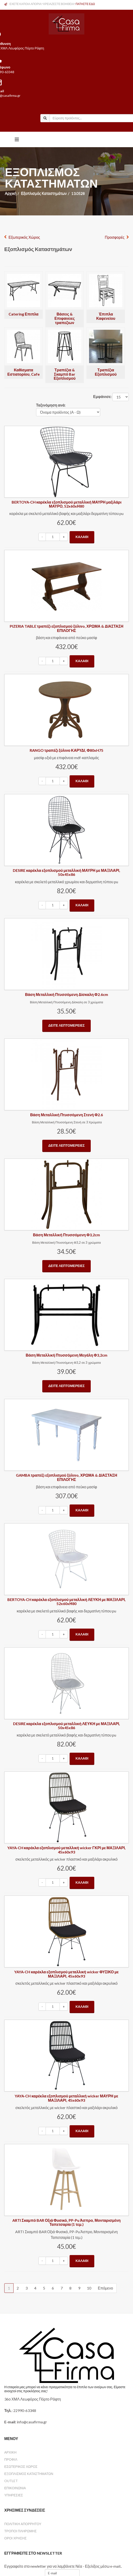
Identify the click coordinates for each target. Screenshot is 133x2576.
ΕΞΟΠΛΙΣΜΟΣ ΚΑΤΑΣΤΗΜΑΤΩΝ (28, 2474)
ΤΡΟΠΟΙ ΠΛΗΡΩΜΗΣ (20, 2531)
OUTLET (11, 2481)
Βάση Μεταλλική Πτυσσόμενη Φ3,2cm (66, 1234)
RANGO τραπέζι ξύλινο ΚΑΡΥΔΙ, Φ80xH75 (66, 750)
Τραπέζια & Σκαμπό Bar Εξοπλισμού (65, 374)
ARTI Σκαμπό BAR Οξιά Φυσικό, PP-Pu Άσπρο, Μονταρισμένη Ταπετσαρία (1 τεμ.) (66, 2222)
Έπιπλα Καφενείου (105, 316)
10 (89, 2288)
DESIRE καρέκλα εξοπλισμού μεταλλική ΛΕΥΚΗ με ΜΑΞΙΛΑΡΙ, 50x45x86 (66, 1725)
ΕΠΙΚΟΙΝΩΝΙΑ (15, 2488)
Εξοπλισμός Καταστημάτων (44, 193)
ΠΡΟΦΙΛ (10, 2459)
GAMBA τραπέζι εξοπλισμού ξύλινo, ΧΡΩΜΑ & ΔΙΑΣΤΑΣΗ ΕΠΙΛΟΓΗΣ (66, 1477)
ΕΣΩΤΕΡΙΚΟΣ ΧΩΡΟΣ (21, 2466)
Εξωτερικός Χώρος (24, 237)
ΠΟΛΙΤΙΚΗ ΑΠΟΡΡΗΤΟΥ (22, 2524)
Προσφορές (114, 237)
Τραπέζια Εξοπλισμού (106, 372)
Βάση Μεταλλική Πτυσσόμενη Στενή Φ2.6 (66, 1114)
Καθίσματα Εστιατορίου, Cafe (23, 372)
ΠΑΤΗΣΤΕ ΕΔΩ (85, 4)
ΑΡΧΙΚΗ (10, 2452)
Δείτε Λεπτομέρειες (66, 1025)
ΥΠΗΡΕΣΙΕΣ (13, 2495)
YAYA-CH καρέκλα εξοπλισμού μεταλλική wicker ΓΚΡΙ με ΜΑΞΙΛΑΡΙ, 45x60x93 (66, 1849)
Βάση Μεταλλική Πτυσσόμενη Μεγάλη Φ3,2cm (66, 1355)
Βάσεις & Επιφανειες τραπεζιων (64, 318)
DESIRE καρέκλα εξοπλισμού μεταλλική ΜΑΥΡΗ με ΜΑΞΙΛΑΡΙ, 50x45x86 (66, 872)
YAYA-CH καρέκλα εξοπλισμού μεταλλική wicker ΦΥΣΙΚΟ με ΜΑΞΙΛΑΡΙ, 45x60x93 (66, 1974)
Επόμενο (105, 2288)
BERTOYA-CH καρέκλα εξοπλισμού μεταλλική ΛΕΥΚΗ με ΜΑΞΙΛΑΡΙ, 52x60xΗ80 (66, 1601)
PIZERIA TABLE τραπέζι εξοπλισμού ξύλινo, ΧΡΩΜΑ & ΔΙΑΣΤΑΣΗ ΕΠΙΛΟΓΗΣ (67, 628)
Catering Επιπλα (23, 314)
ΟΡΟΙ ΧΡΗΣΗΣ (15, 2538)
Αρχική (11, 193)
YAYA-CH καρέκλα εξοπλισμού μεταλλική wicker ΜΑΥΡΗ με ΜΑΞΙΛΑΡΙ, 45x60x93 (66, 2098)
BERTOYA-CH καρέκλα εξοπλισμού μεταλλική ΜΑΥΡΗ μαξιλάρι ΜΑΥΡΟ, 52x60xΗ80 (67, 504)
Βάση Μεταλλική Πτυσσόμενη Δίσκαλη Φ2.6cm (66, 994)
